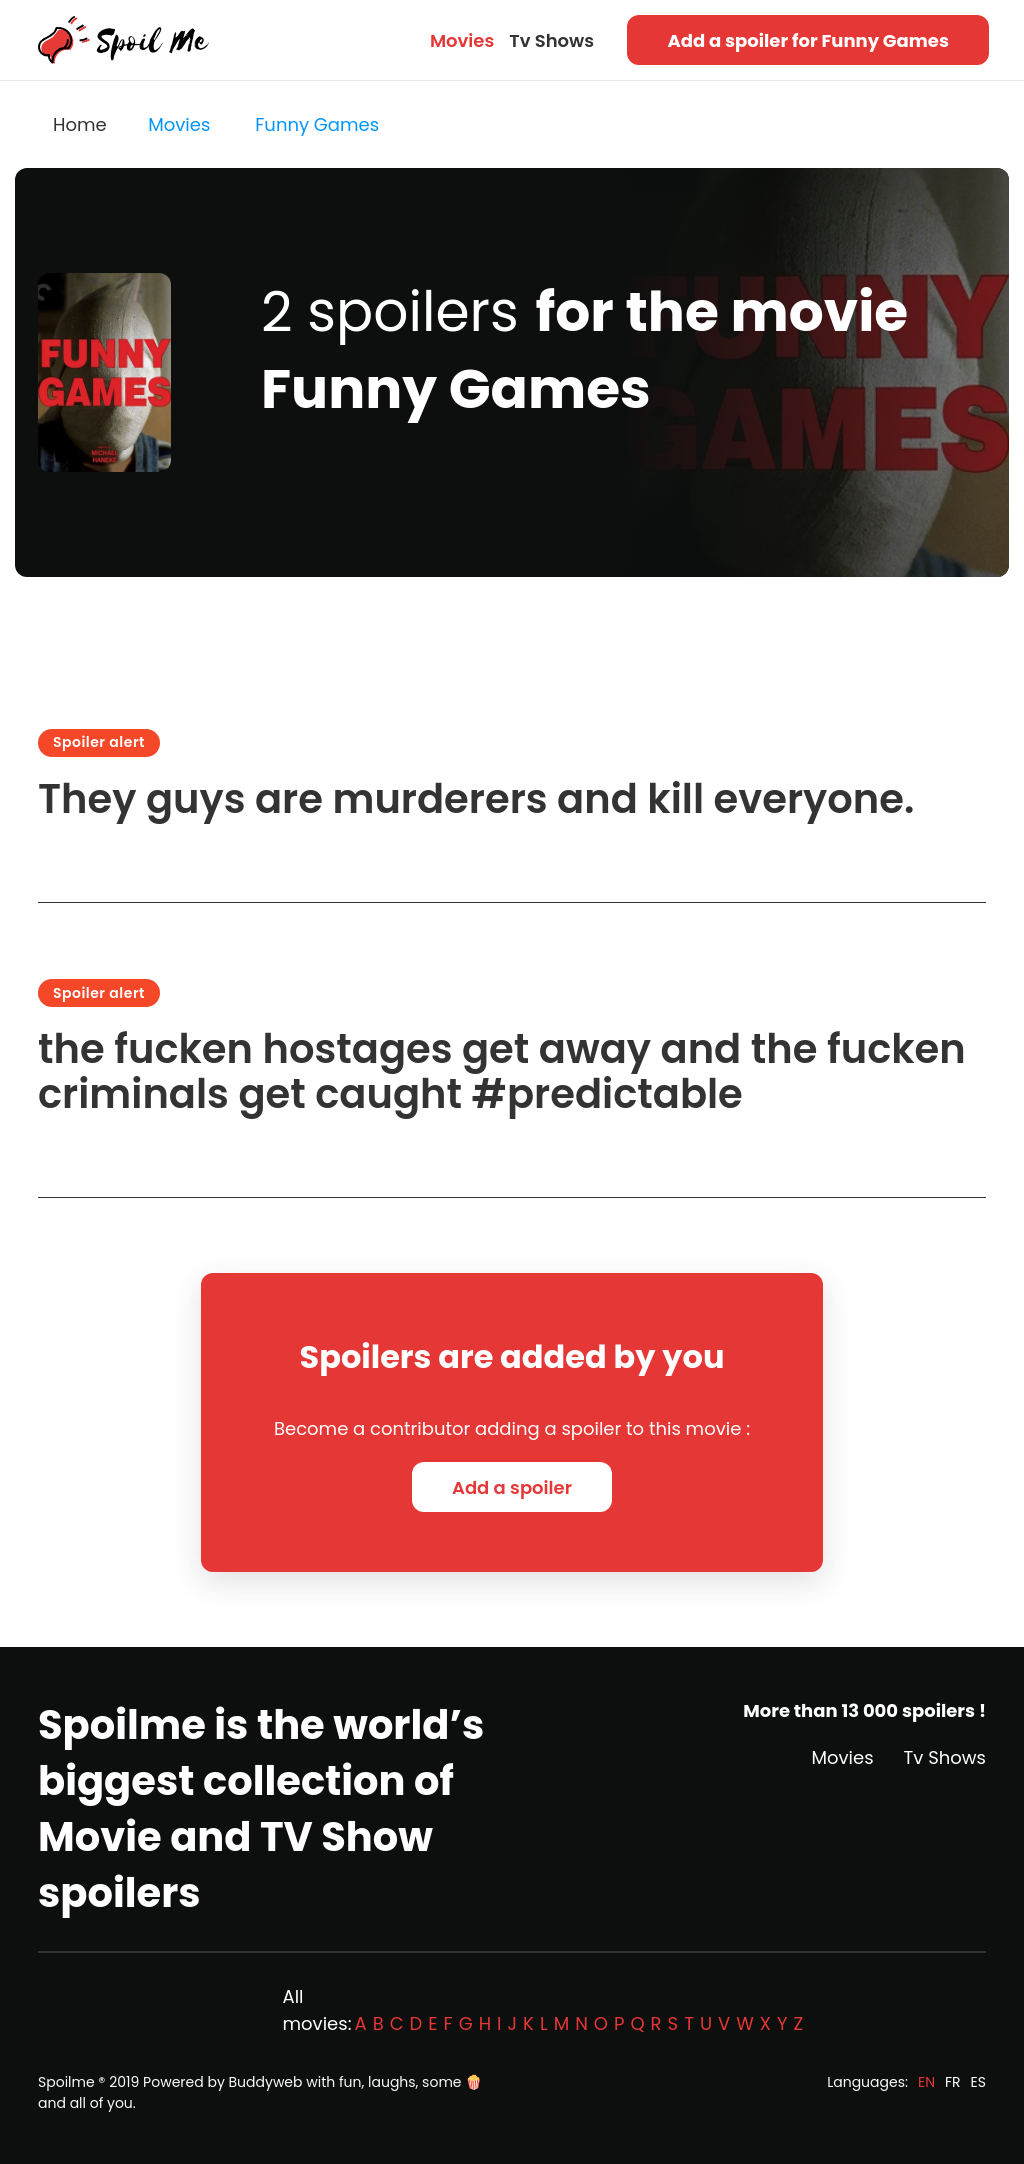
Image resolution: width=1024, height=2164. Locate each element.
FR (953, 2082)
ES (978, 2082)
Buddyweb (266, 2082)
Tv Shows (551, 40)
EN (926, 2082)
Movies (462, 40)
